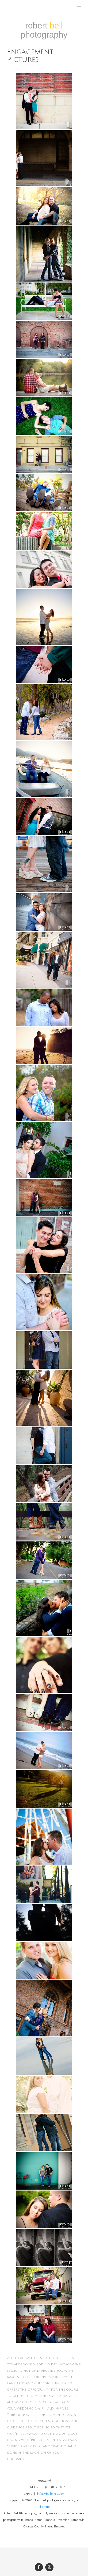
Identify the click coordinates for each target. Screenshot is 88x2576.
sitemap (44, 2507)
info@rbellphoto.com (51, 2493)
